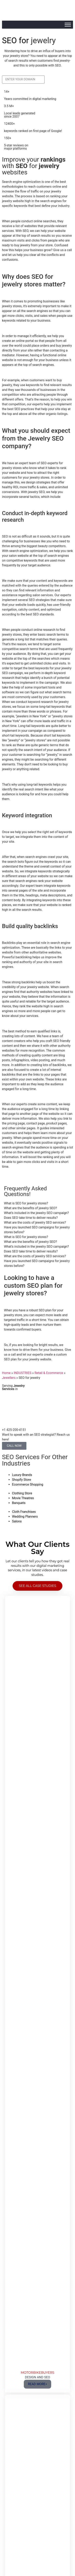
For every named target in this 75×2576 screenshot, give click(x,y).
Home (6, 1373)
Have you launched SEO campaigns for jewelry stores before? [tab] (37, 1229)
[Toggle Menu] (68, 24)
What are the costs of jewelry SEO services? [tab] (35, 1222)
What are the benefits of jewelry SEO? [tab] (30, 1208)
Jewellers (9, 1378)
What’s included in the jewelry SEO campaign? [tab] (36, 1213)
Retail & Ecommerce (48, 1373)
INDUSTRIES (23, 1373)
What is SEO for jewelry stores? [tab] (26, 1203)
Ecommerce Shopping (27, 1484)
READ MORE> (37, 2384)
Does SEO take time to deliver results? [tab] (31, 1218)
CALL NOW (14, 1446)
